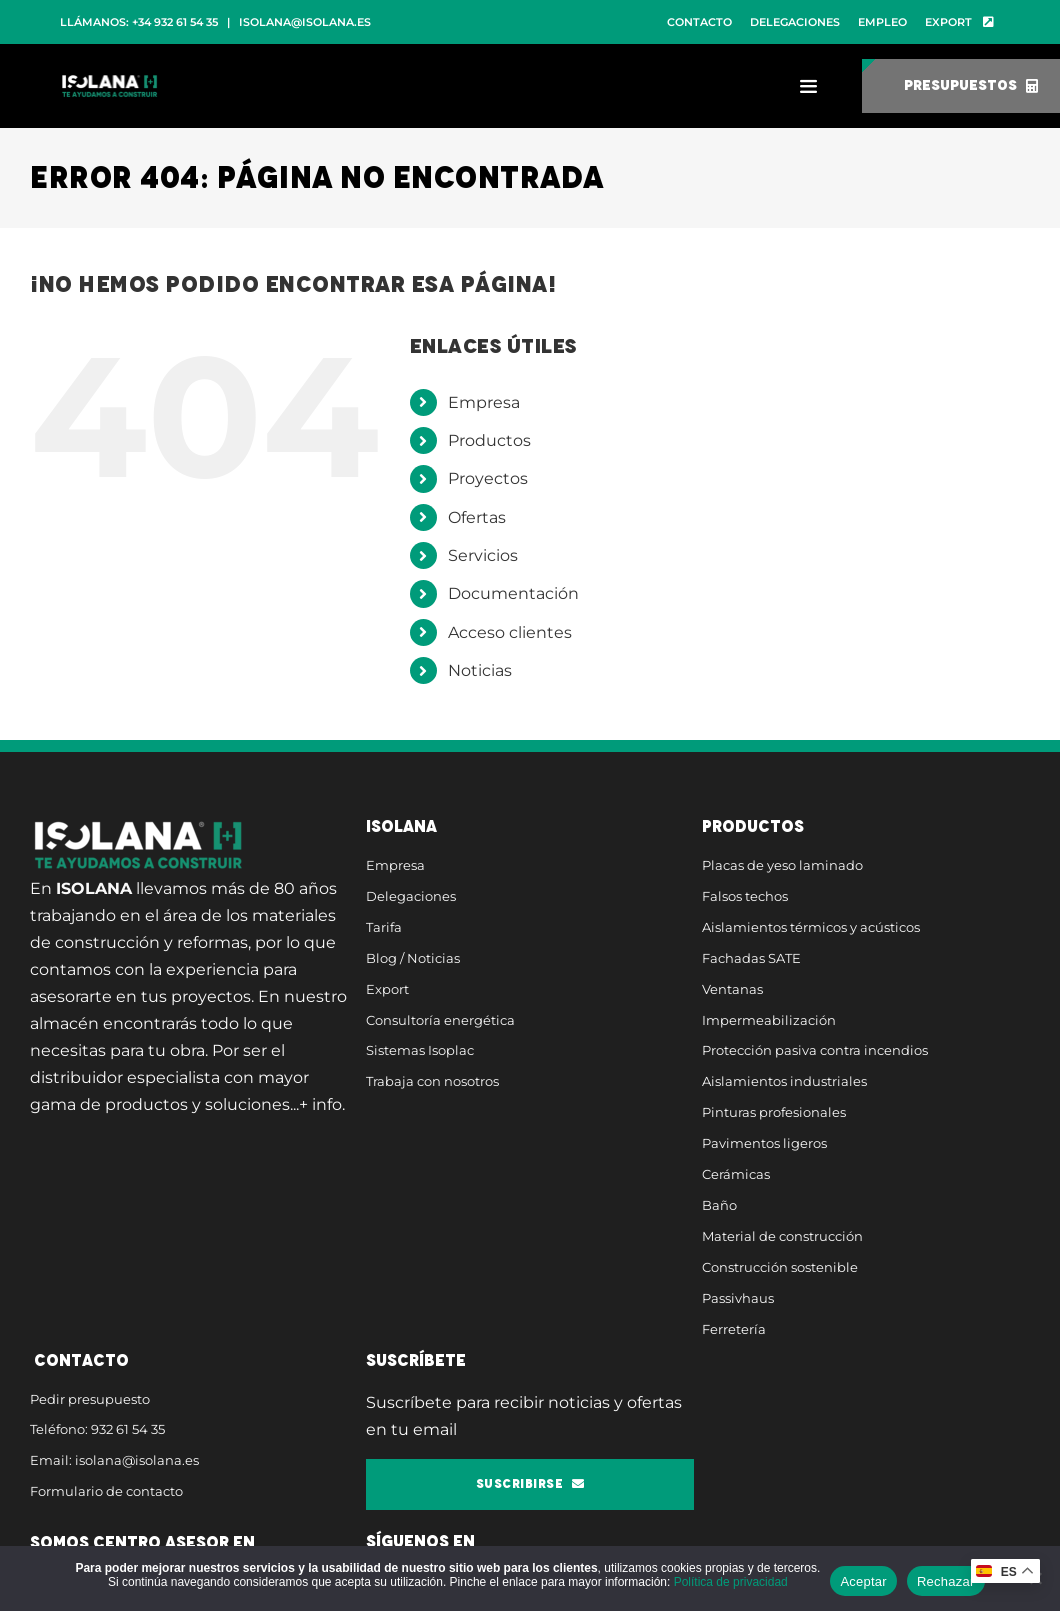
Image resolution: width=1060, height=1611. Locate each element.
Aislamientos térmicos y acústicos (811, 927)
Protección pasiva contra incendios (815, 1050)
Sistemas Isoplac (420, 1050)
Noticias (480, 670)
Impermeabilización (769, 1020)
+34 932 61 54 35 (175, 22)
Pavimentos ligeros (764, 1143)
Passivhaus (738, 1298)
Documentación (513, 593)
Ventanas (732, 989)
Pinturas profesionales (774, 1112)
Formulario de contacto (106, 1491)
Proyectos (488, 478)
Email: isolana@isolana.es (114, 1460)
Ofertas (477, 517)
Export (387, 989)
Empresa (484, 402)
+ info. (322, 1104)
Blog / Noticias (413, 958)
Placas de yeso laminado (782, 865)
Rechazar (946, 1581)
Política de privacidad (731, 1582)
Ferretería (734, 1329)
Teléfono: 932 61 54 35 (97, 1429)
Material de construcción (782, 1236)
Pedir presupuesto (90, 1399)
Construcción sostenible (780, 1267)
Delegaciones (411, 896)
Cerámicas (736, 1174)
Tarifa (384, 927)
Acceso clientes (510, 632)
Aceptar (863, 1581)
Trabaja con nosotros (432, 1081)
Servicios (483, 555)
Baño (719, 1205)
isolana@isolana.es (305, 22)
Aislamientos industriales (784, 1081)
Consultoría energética (440, 1020)
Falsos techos (745, 896)
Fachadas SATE (751, 958)
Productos (489, 440)
